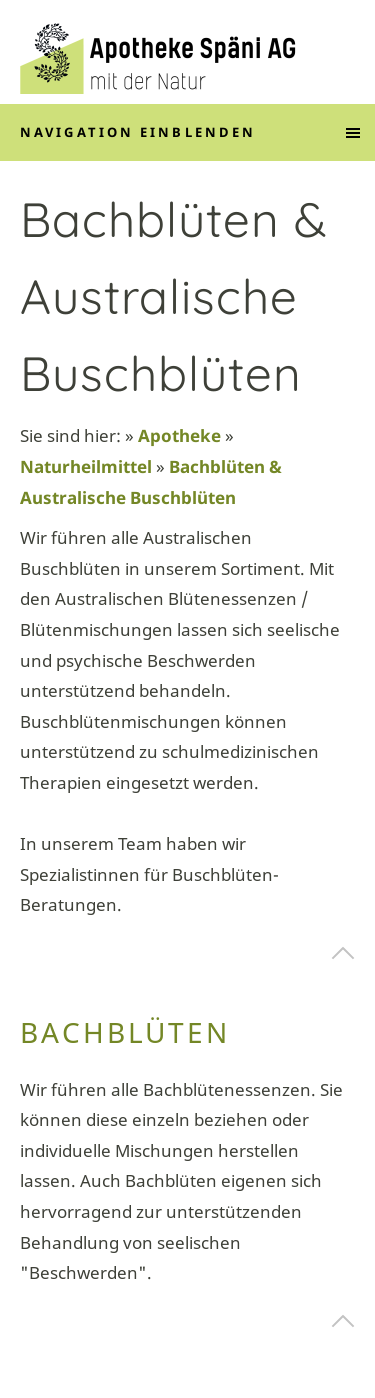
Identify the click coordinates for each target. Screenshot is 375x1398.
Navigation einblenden (138, 132)
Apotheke (179, 435)
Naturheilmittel (86, 466)
